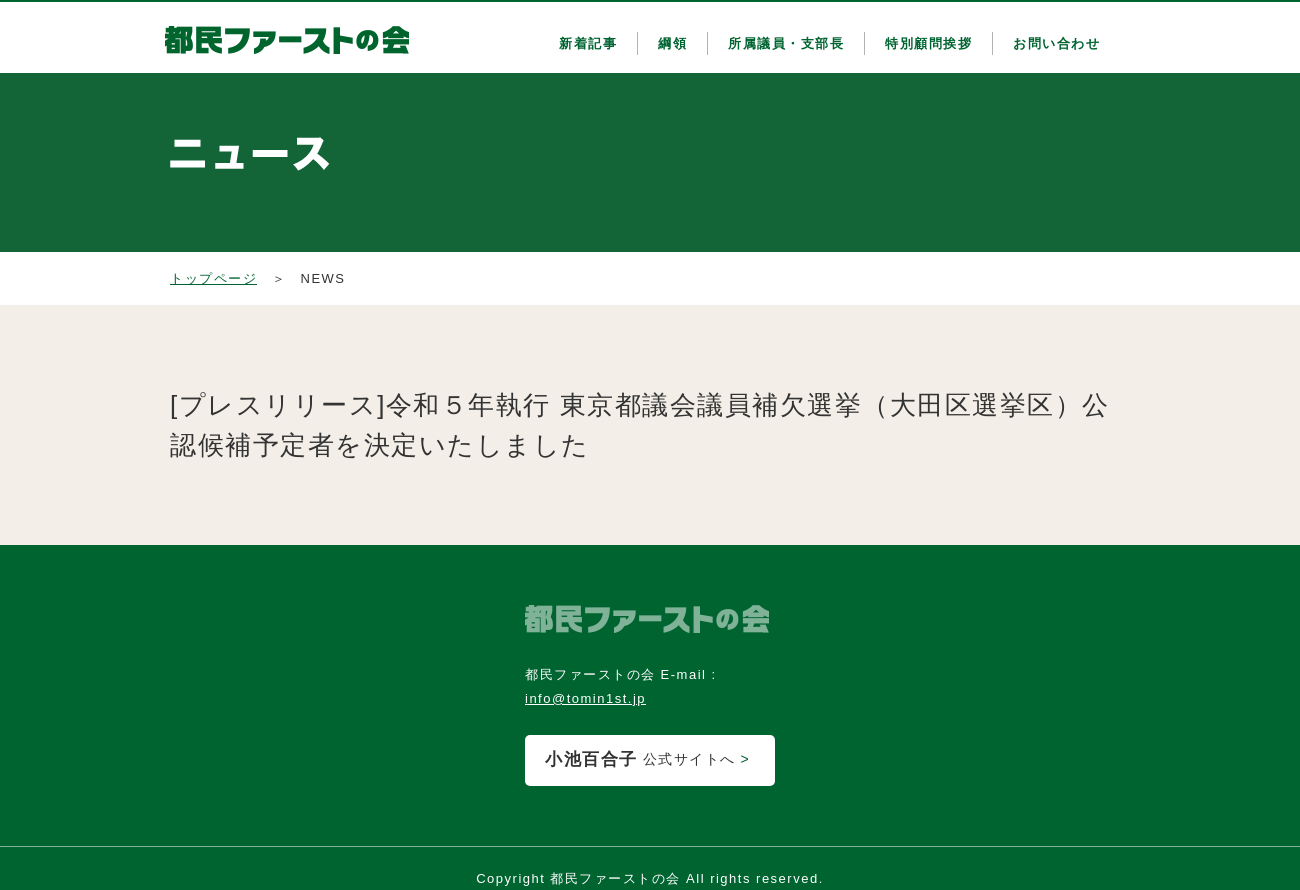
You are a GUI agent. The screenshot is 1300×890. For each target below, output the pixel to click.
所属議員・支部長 (786, 43)
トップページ (213, 278)
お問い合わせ (1056, 43)
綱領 (672, 43)
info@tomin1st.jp (585, 698)
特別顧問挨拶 (928, 43)
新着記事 (588, 43)
